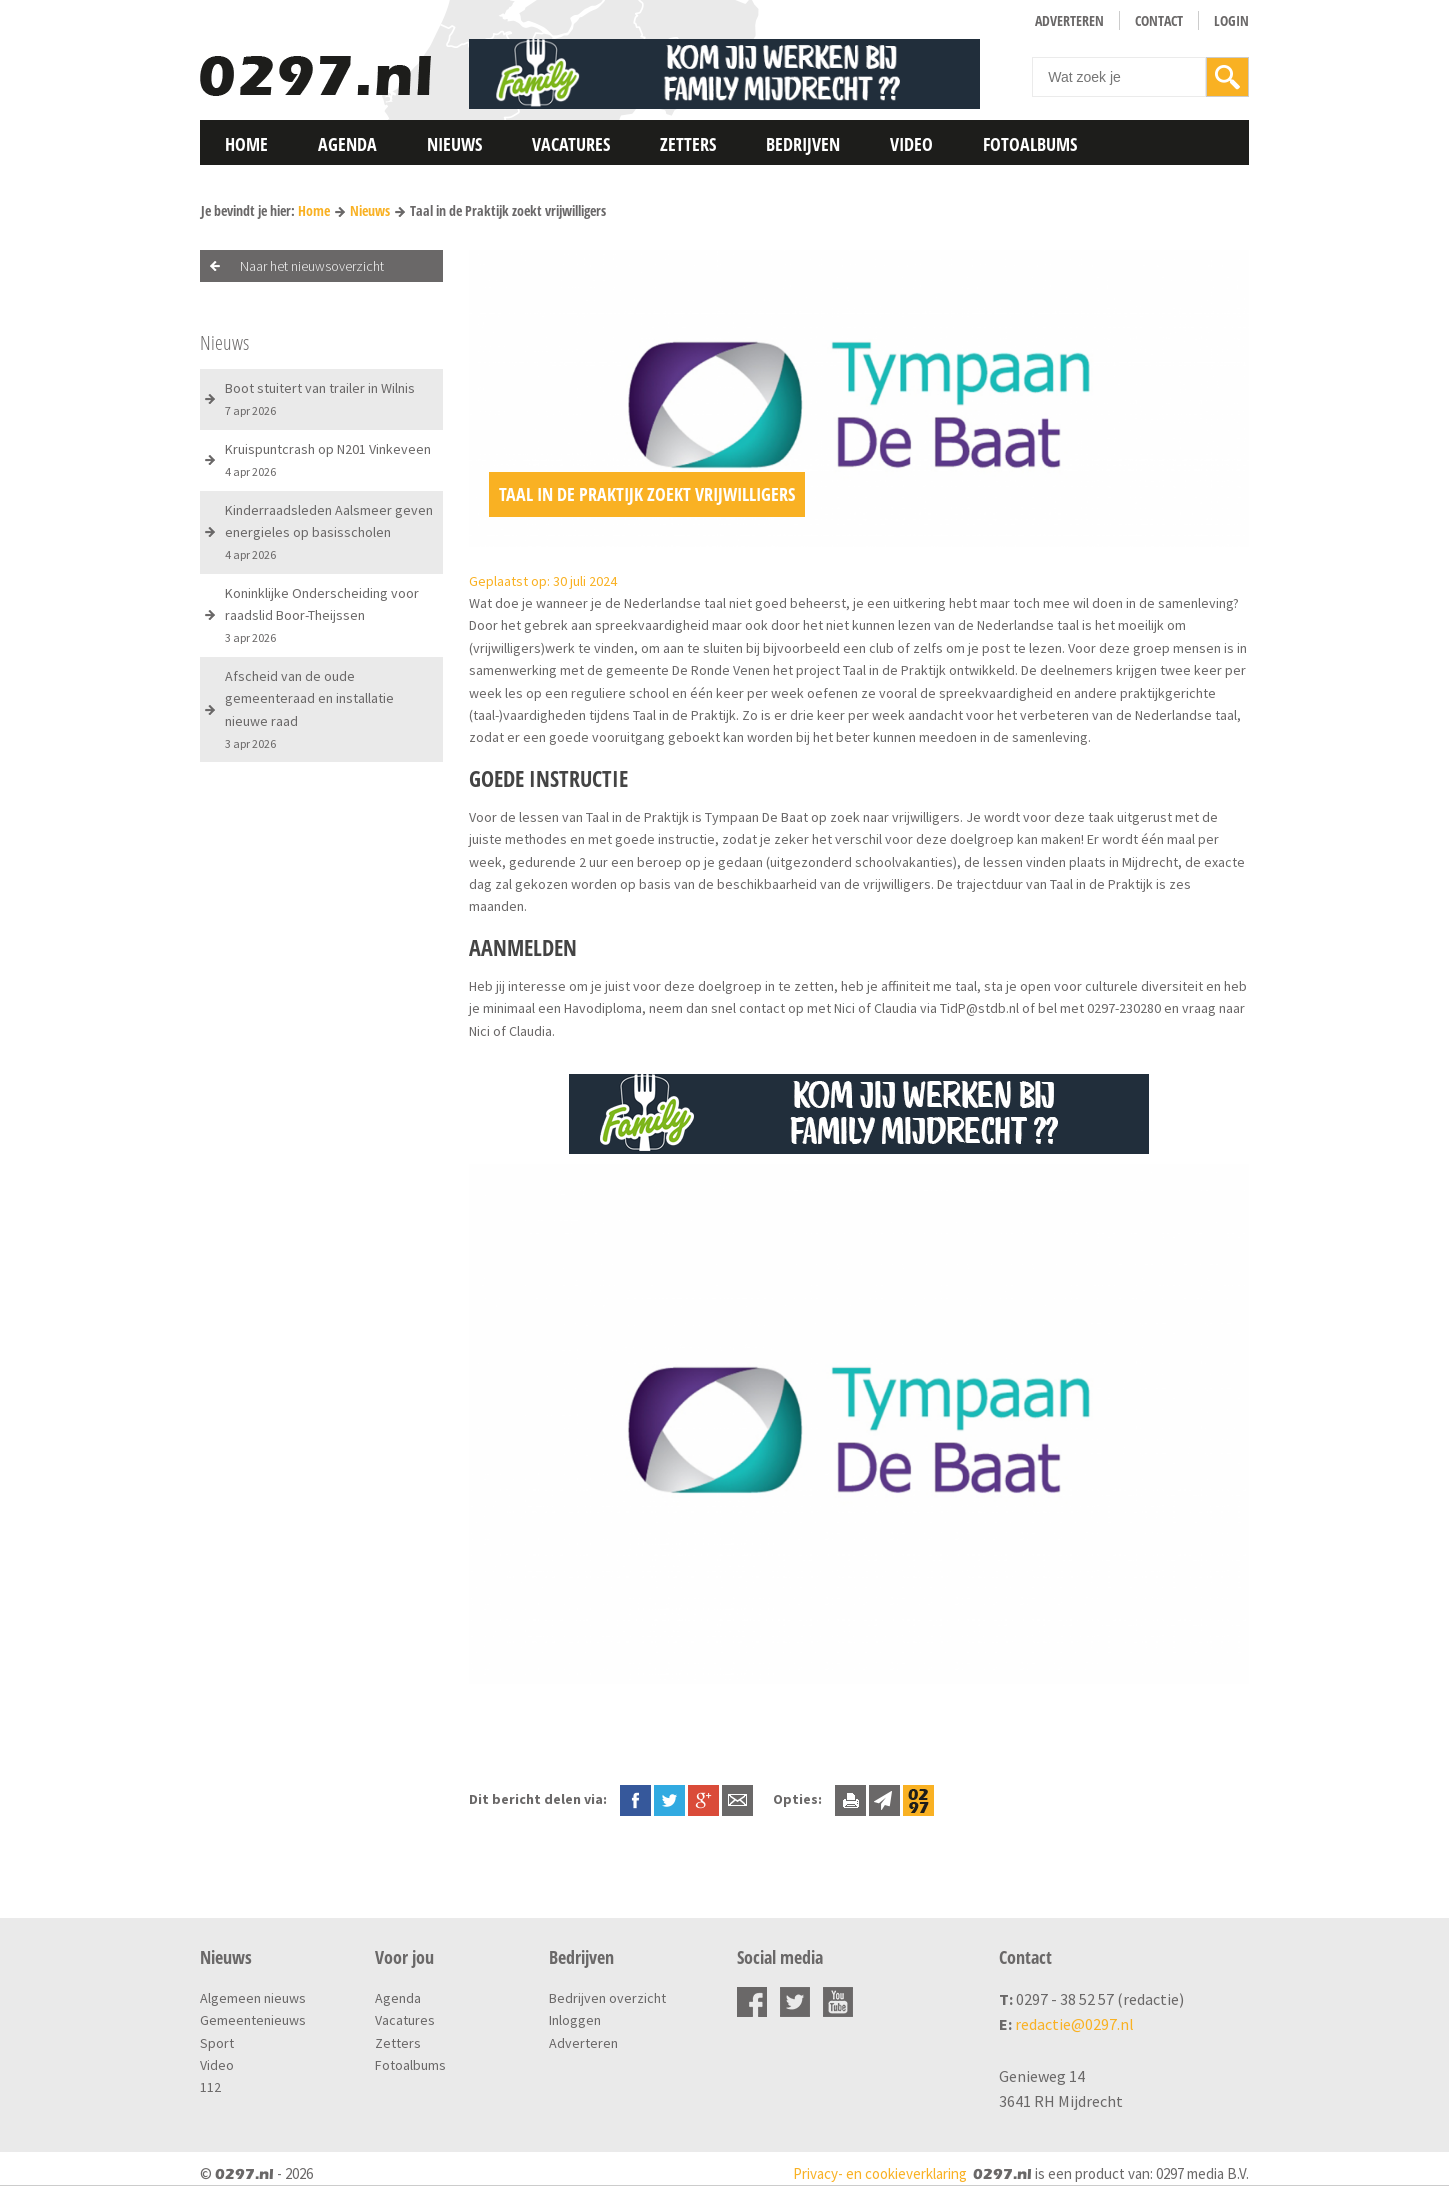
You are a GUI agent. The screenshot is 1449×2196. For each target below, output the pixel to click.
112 (210, 2087)
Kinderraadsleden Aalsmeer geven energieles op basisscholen (329, 532)
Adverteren (1069, 20)
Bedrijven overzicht (607, 1998)
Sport (217, 2043)
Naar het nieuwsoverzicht (312, 266)
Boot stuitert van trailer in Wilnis (320, 398)
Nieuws (454, 144)
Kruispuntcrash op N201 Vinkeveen (328, 459)
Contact (1159, 20)
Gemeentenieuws (253, 2020)
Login (1231, 20)
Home (246, 144)
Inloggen (575, 2020)
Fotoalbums (1030, 144)
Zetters (688, 144)
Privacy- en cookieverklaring (880, 2173)
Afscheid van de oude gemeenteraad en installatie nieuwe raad (309, 709)
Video (911, 144)
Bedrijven (803, 144)
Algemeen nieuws (253, 1998)
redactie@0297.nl (1074, 2024)
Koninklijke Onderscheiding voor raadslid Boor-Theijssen (322, 615)
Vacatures (571, 144)
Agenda (347, 144)
